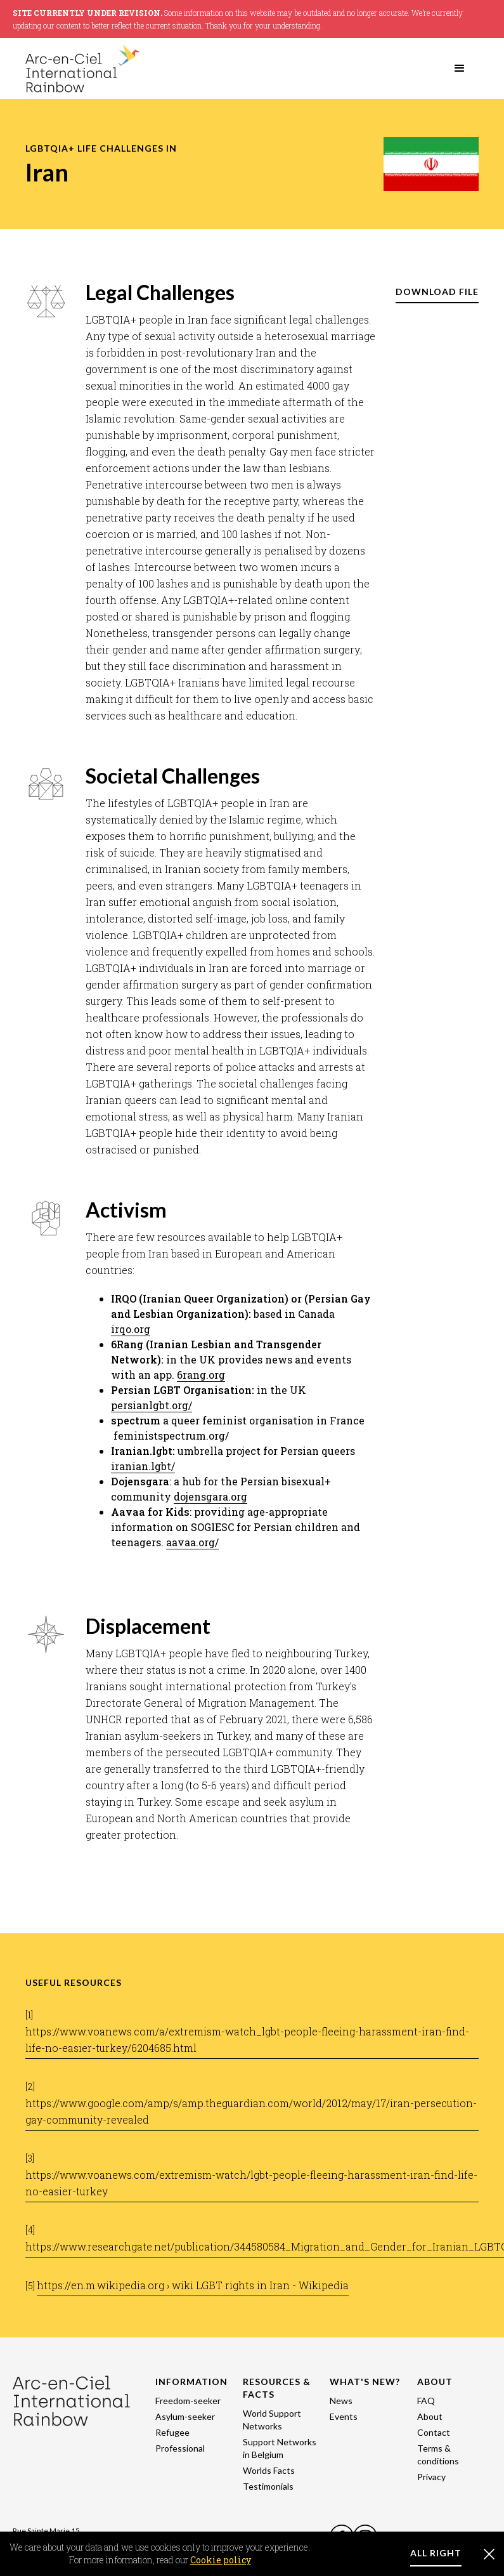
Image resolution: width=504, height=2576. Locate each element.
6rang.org (201, 1374)
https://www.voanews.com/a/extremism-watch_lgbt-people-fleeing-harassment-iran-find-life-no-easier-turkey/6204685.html (247, 2039)
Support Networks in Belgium (279, 2448)
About (430, 2416)
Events (344, 2416)
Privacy (431, 2476)
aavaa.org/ (192, 1542)
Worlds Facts (269, 2470)
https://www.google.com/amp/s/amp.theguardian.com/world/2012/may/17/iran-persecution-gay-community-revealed (251, 2111)
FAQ (426, 2400)
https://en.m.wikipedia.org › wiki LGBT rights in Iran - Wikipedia (193, 2285)
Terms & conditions (438, 2454)
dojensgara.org (210, 1496)
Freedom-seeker (188, 2400)
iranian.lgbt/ (143, 1466)
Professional (180, 2448)
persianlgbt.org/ (151, 1405)
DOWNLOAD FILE (437, 291)
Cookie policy (220, 2560)
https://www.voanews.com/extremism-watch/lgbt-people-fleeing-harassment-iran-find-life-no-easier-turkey (251, 2183)
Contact (433, 2432)
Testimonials (268, 2486)
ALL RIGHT (436, 2552)
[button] (460, 68)
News (341, 2400)
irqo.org (130, 1329)
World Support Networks (272, 2419)
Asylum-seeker (185, 2416)
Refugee (172, 2432)
